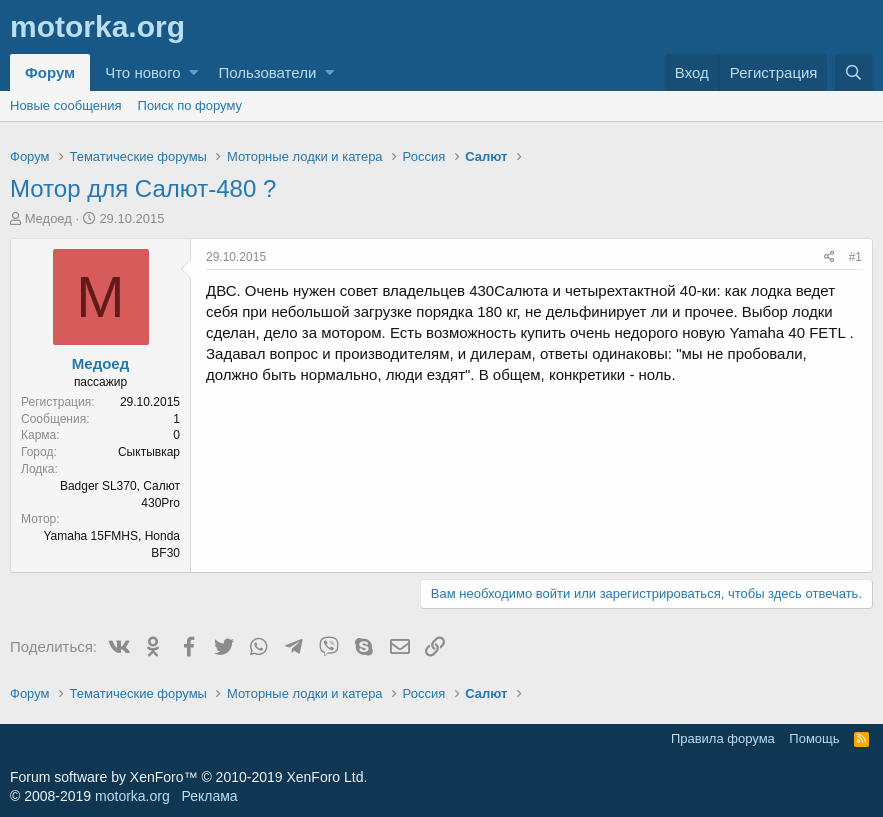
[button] (193, 72)
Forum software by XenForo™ (188, 777)
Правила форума (723, 738)
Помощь (814, 738)
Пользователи (267, 72)
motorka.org (132, 796)
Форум (50, 72)
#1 (855, 257)
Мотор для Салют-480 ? (143, 188)
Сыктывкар (149, 452)
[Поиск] (854, 72)
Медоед (48, 218)
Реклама (209, 796)
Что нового (142, 72)
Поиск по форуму (190, 105)
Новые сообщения (66, 105)
